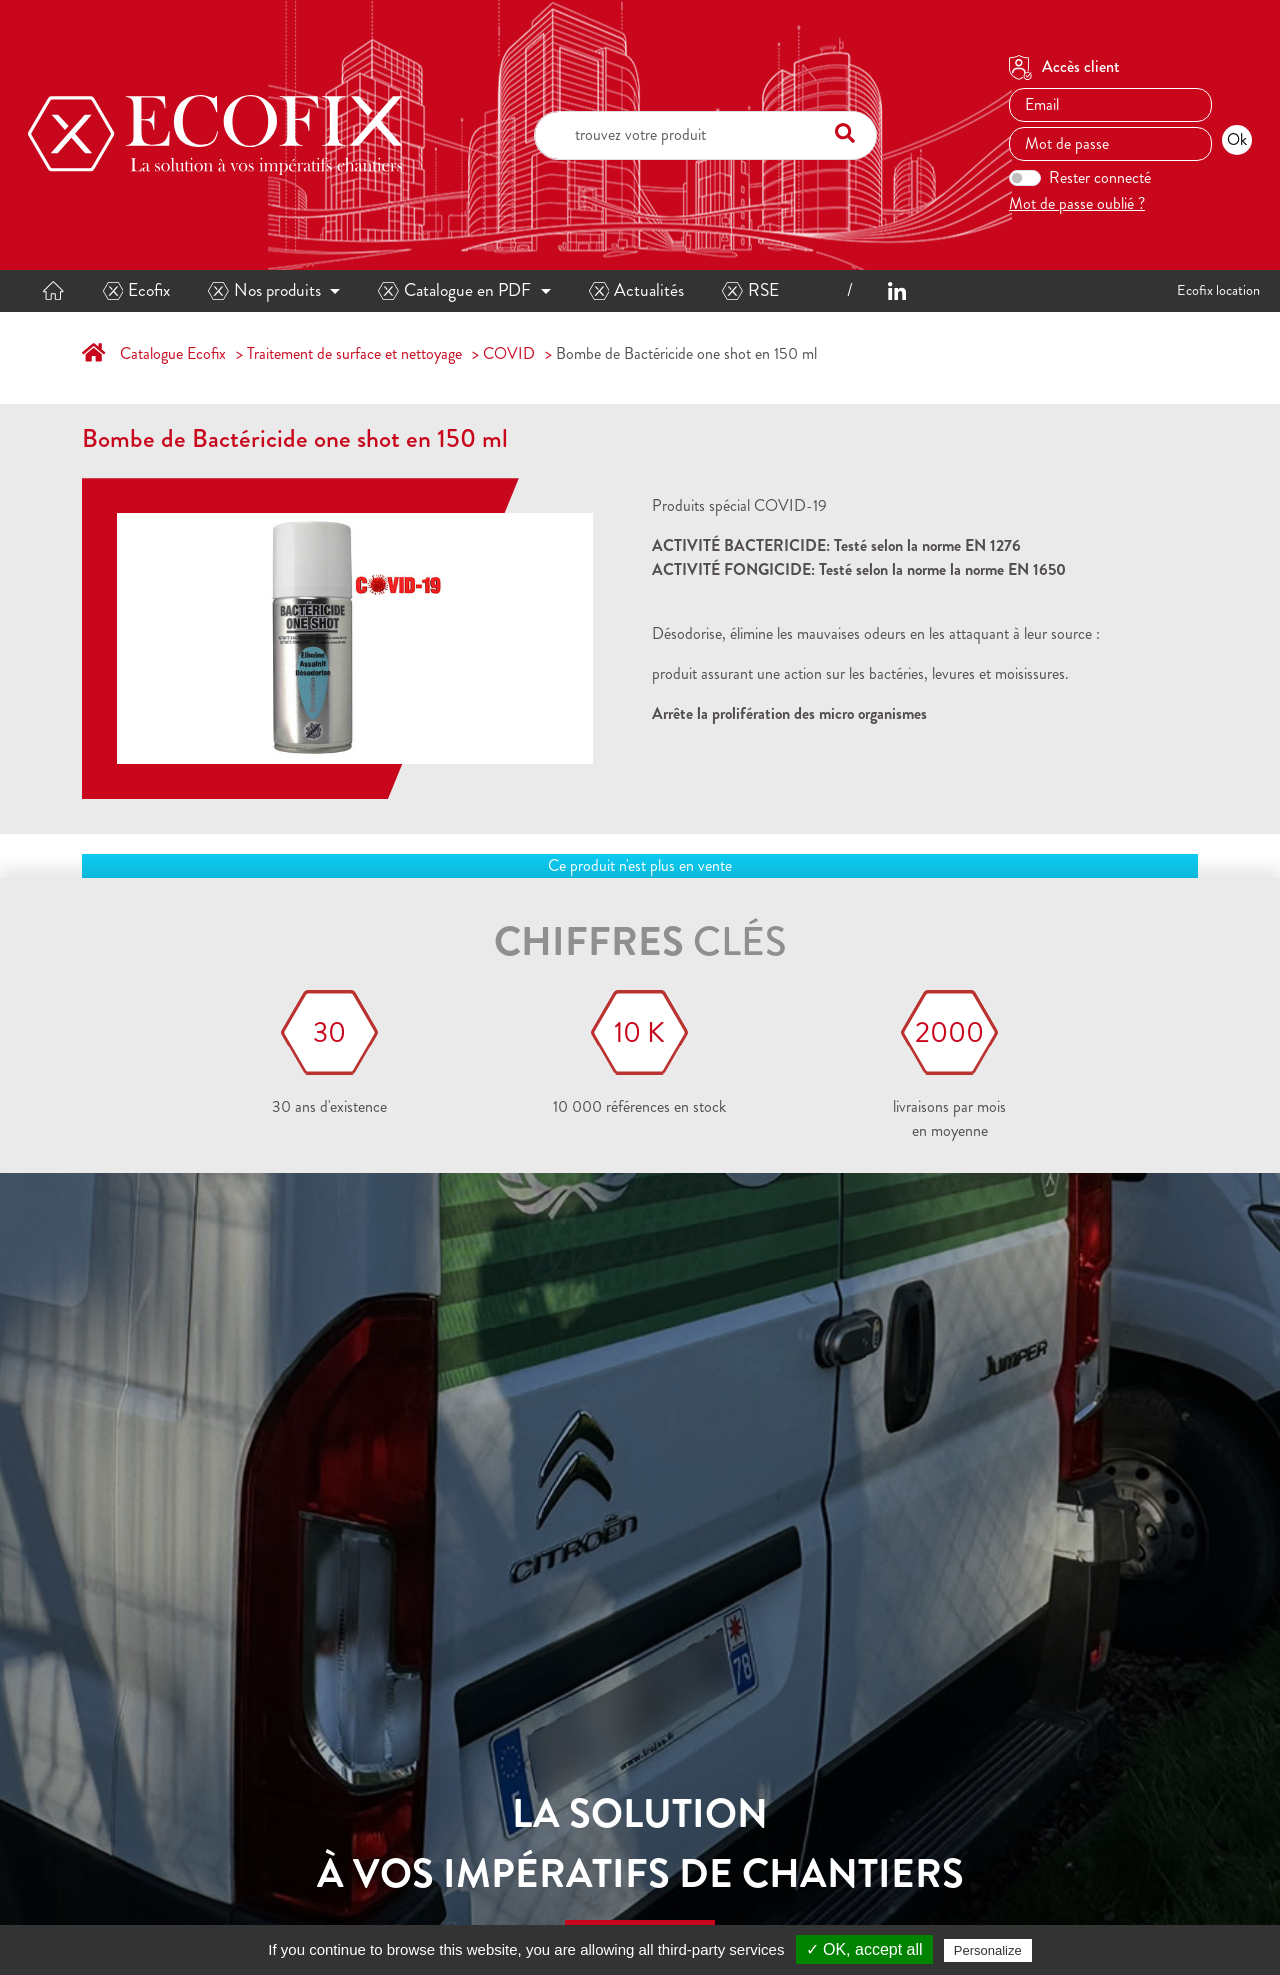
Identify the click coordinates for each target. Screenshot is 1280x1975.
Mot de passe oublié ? (1077, 203)
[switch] (1025, 178)
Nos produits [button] (264, 290)
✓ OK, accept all (864, 1949)
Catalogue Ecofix (173, 353)
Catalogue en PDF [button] (454, 290)
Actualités (637, 290)
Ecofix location (1218, 290)
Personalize (988, 1950)
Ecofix (137, 290)
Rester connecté (1100, 177)
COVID (509, 353)
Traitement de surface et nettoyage (354, 353)
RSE (750, 290)
